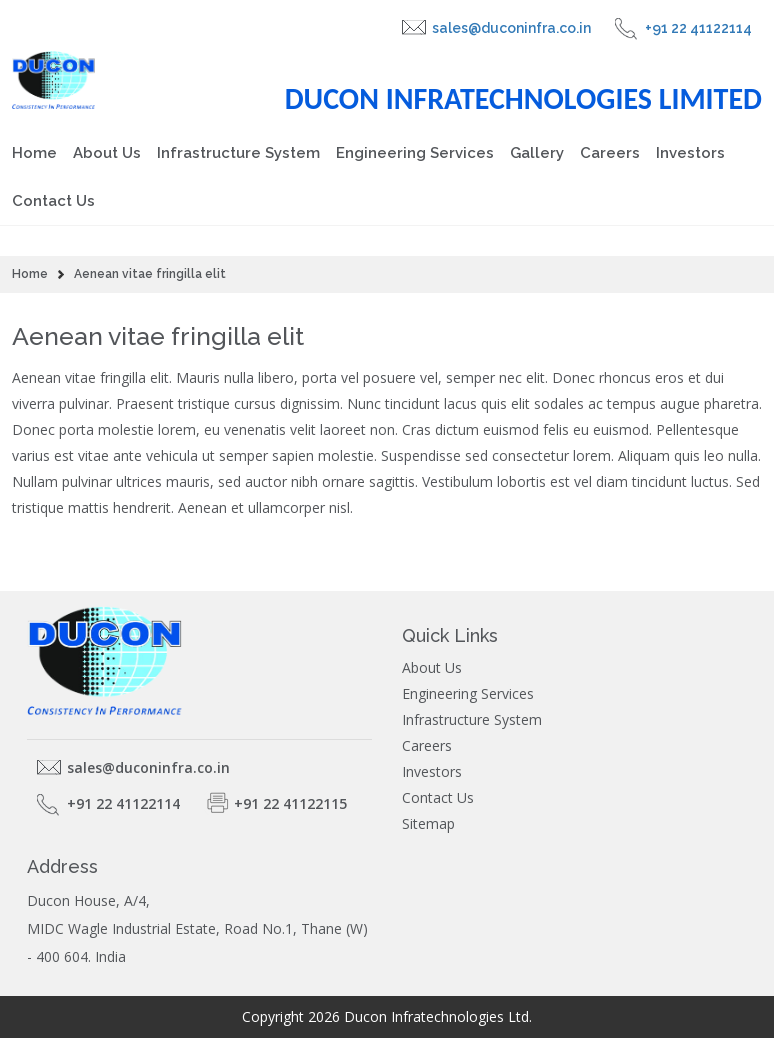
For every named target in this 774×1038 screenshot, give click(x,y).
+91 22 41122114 (698, 28)
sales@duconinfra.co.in (511, 28)
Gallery (537, 153)
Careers (610, 153)
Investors (690, 153)
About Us (107, 153)
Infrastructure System (238, 153)
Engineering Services (415, 153)
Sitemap (428, 824)
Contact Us (53, 201)
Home (34, 153)
